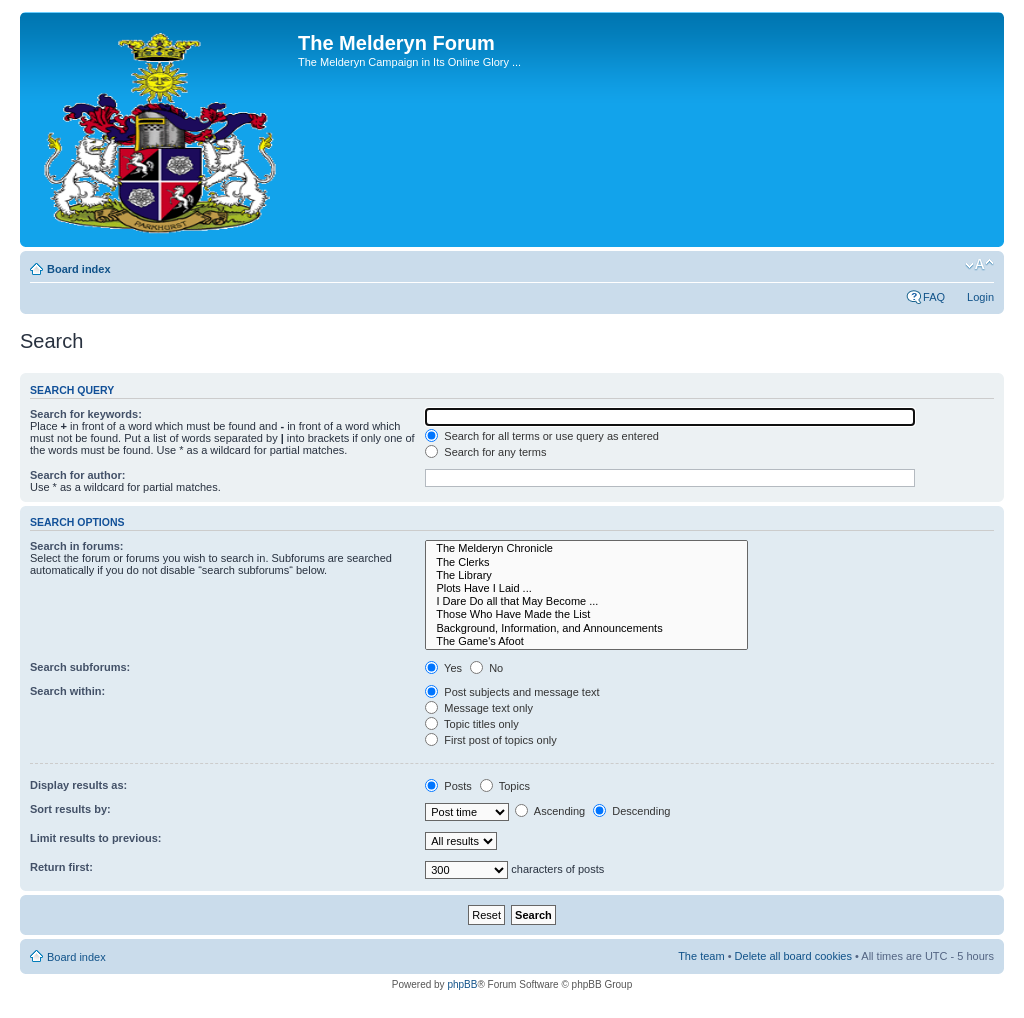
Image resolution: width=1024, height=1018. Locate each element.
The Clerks (586, 562)
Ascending (550, 811)
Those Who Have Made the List (586, 614)
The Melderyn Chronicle (586, 548)
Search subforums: (80, 667)
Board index (79, 269)
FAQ (934, 297)
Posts (448, 786)
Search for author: (77, 475)
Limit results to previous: (95, 838)
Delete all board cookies (793, 956)
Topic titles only (471, 724)
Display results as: (78, 785)
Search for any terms (485, 452)
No (486, 668)
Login (980, 297)
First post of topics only (491, 740)
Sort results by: (70, 809)
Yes (443, 668)
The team (701, 956)
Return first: (61, 867)
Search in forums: (77, 546)
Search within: (67, 691)
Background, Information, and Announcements (586, 628)
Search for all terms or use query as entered (542, 436)
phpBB (462, 984)
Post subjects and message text (512, 692)
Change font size (979, 265)
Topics (505, 786)
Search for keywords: (86, 414)
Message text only (479, 708)
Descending (631, 811)
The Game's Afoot (586, 641)
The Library (586, 575)
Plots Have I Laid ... (586, 588)
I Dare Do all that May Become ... (586, 601)
